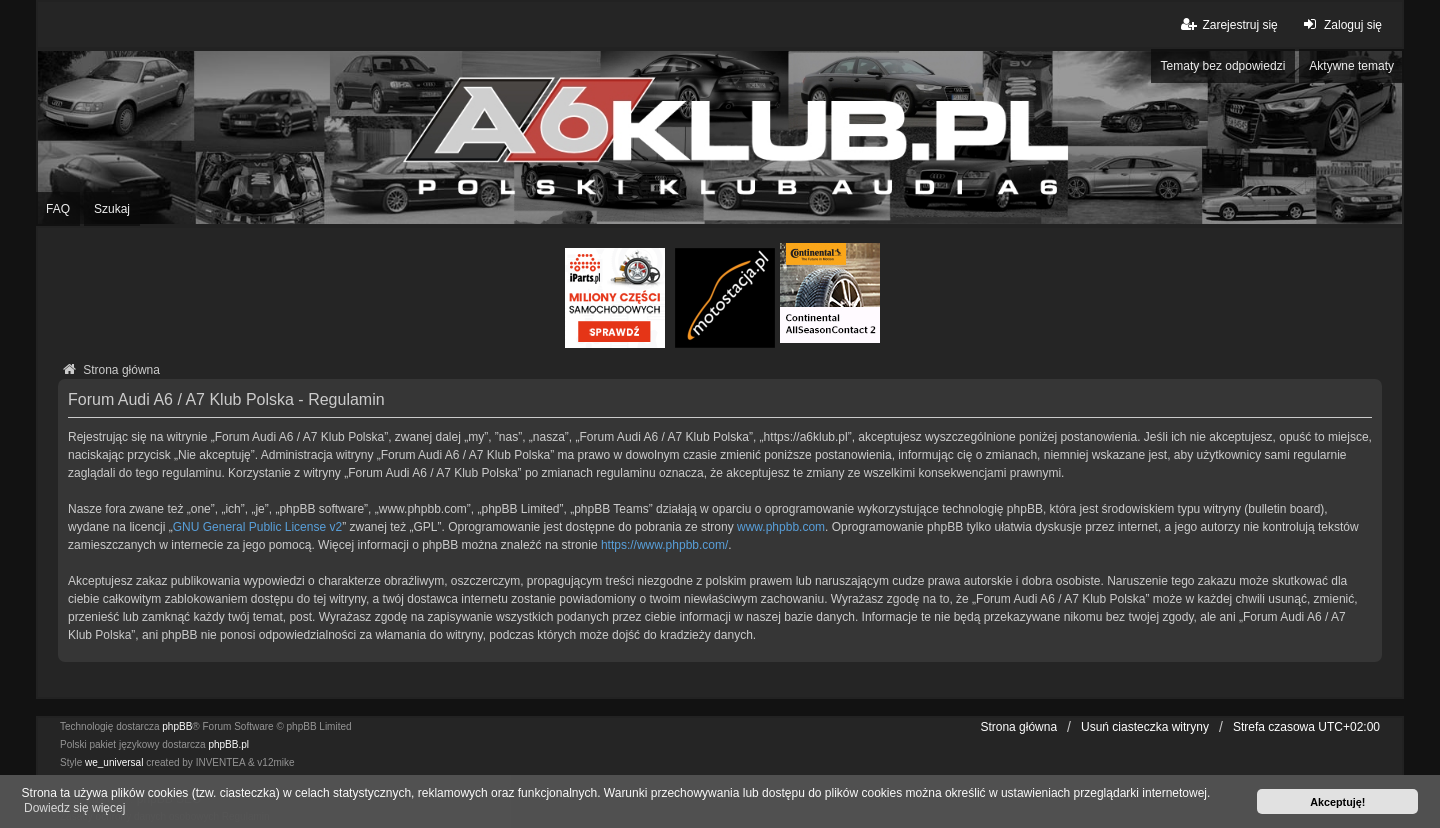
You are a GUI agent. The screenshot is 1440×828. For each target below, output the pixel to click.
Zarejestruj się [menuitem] (1227, 24)
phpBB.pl (228, 744)
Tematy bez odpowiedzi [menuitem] (1223, 66)
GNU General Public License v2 (257, 527)
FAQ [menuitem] (58, 209)
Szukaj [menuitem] (112, 209)
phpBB (177, 726)
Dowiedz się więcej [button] (74, 808)
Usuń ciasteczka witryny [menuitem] (1145, 727)
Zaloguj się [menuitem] (1340, 24)
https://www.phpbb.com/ (664, 545)
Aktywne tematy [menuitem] (1351, 66)
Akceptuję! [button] (1337, 802)
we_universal (114, 762)
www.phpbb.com (781, 527)
